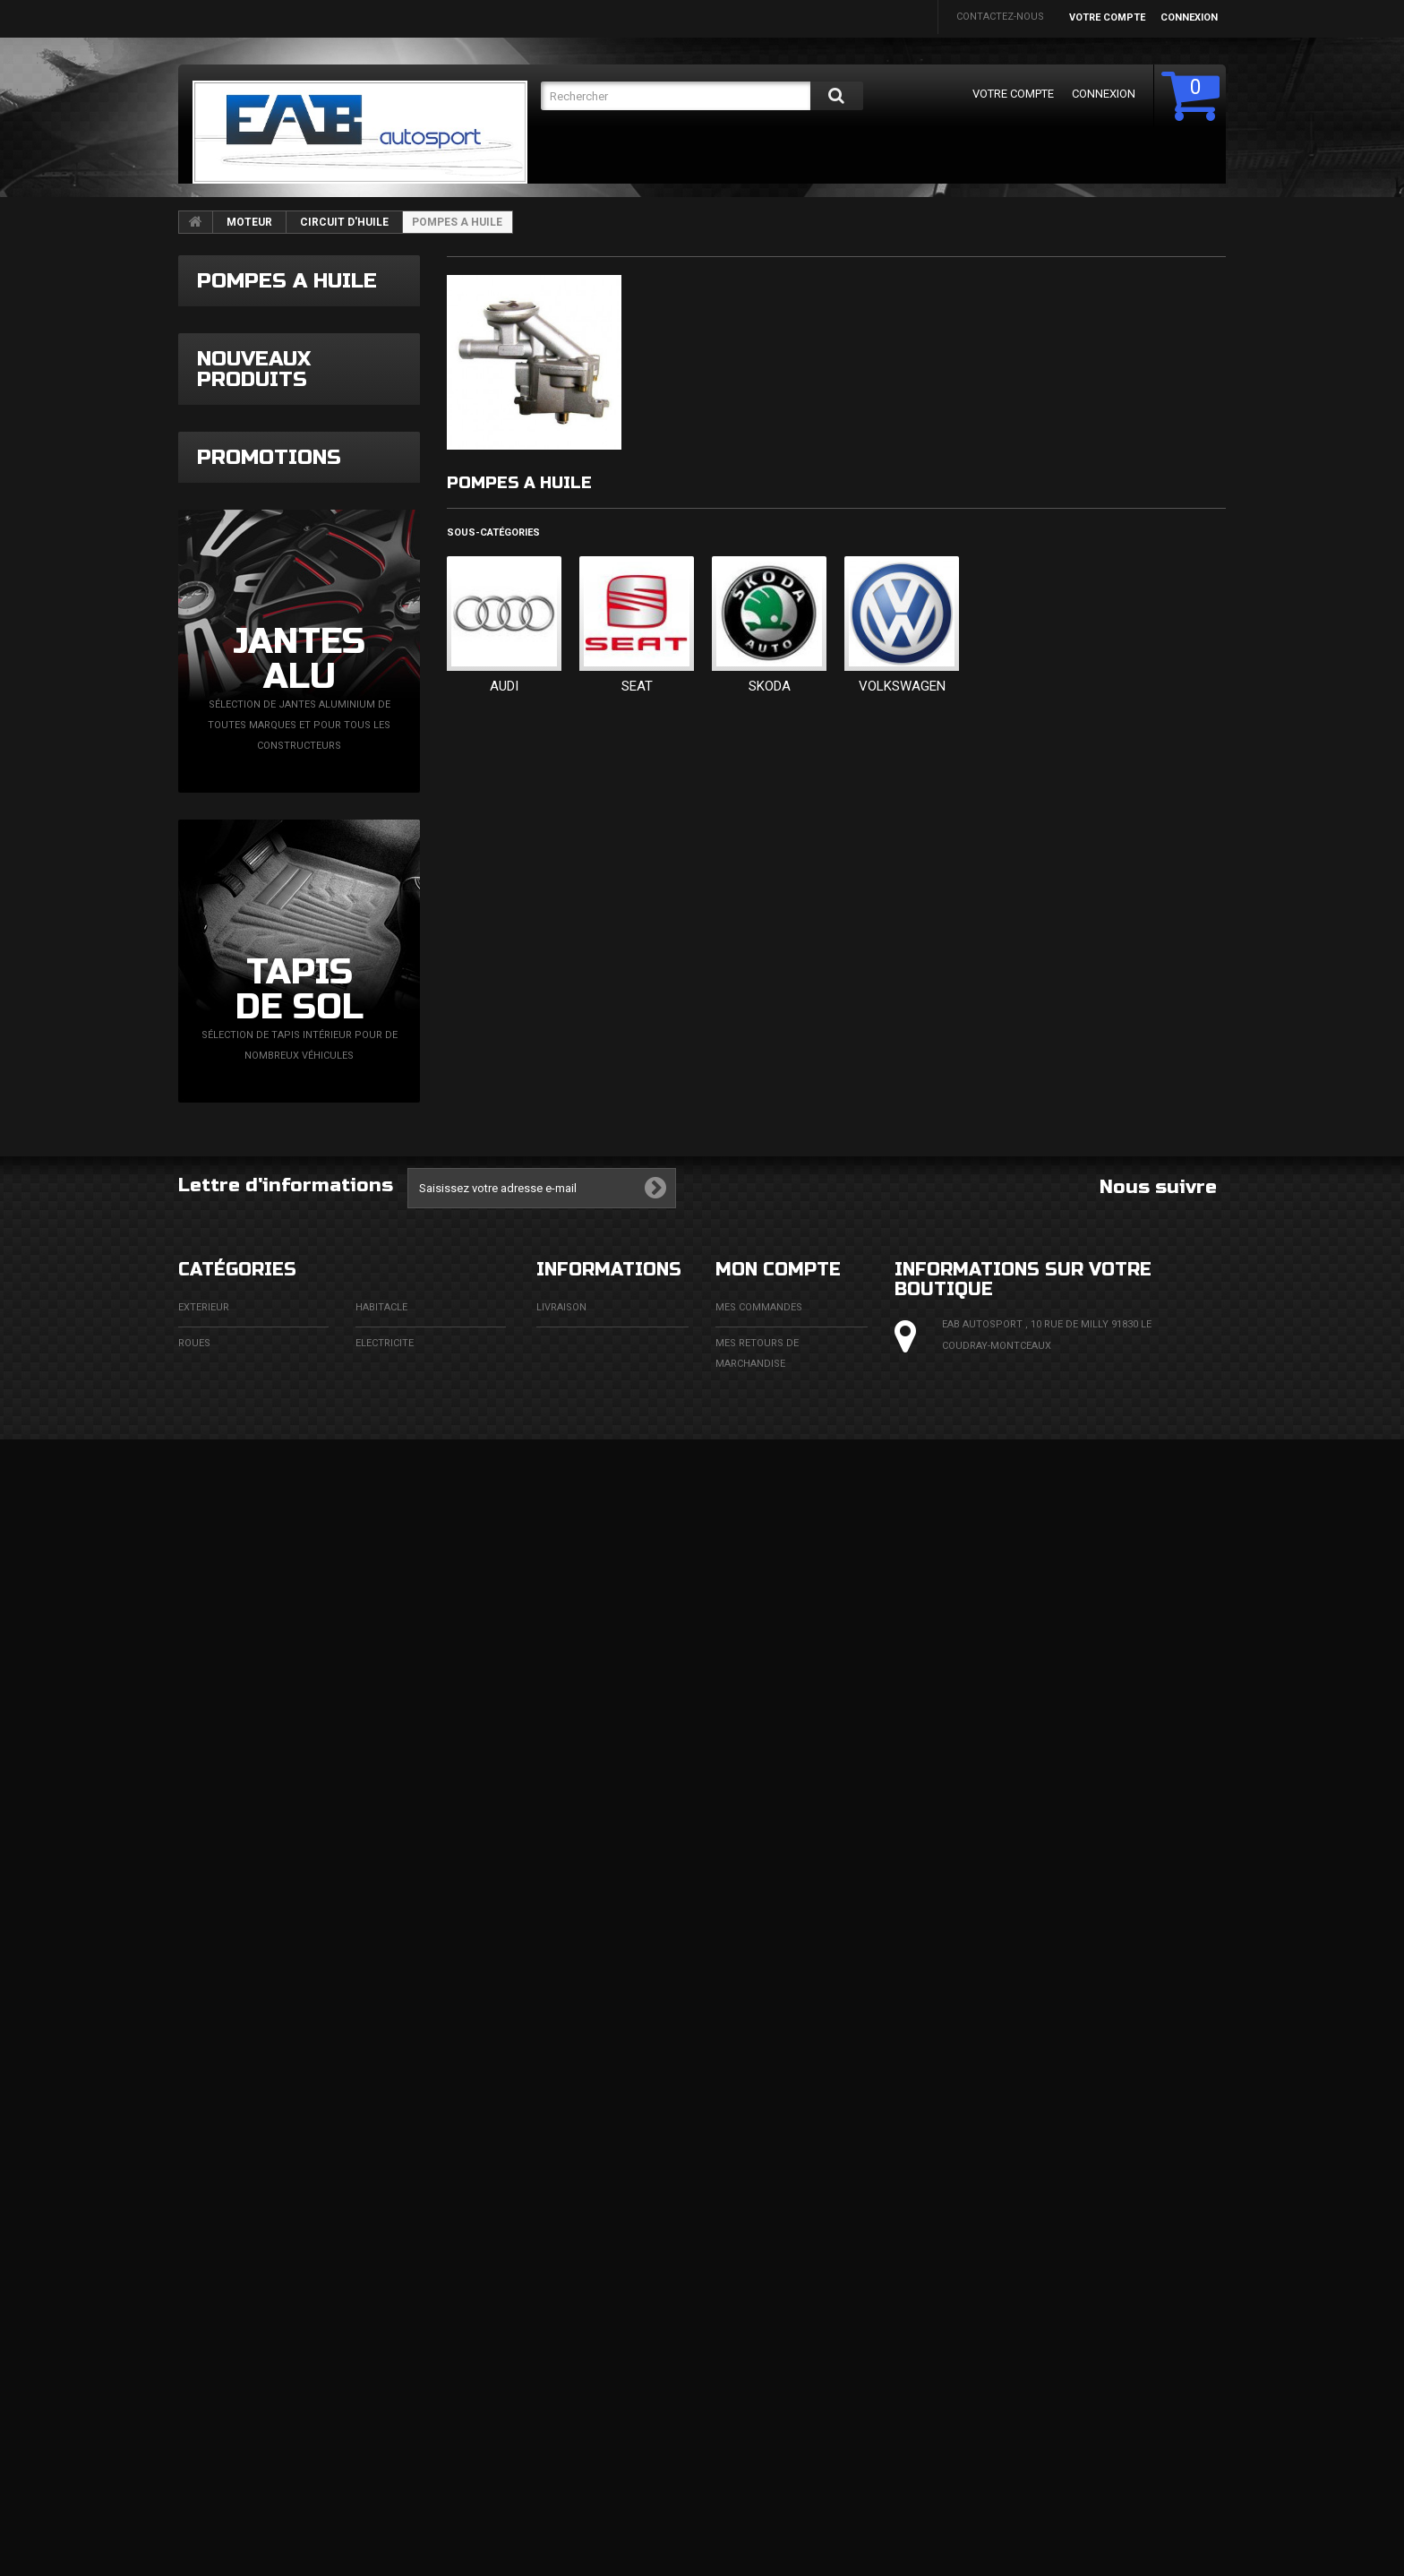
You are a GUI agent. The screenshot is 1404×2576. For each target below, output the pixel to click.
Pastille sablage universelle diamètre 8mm (349, 878)
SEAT (637, 686)
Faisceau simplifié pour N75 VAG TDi (352, 604)
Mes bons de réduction (777, 2485)
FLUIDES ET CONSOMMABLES (424, 2408)
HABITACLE (381, 2265)
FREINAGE (201, 2408)
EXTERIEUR (203, 2265)
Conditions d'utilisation (602, 2336)
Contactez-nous (1000, 16)
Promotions (269, 1376)
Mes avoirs (744, 2357)
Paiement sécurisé (584, 2372)
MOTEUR (249, 222)
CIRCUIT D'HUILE (344, 222)
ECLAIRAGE (203, 2336)
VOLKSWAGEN (902, 686)
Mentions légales (583, 2300)
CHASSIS (198, 2372)
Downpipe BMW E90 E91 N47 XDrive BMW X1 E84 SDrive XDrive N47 (352, 746)
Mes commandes (758, 2265)
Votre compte (1107, 17)
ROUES (194, 2300)
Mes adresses (751, 2393)
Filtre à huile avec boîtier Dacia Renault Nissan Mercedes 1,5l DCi (350, 1020)
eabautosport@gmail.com (1061, 2410)
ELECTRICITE (384, 2300)
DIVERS (195, 2444)
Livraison (561, 2265)
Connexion (1189, 17)
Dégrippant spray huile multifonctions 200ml (352, 1168)
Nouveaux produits (254, 537)
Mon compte (778, 2227)
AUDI (504, 686)
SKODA (770, 686)
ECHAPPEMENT (391, 2336)
